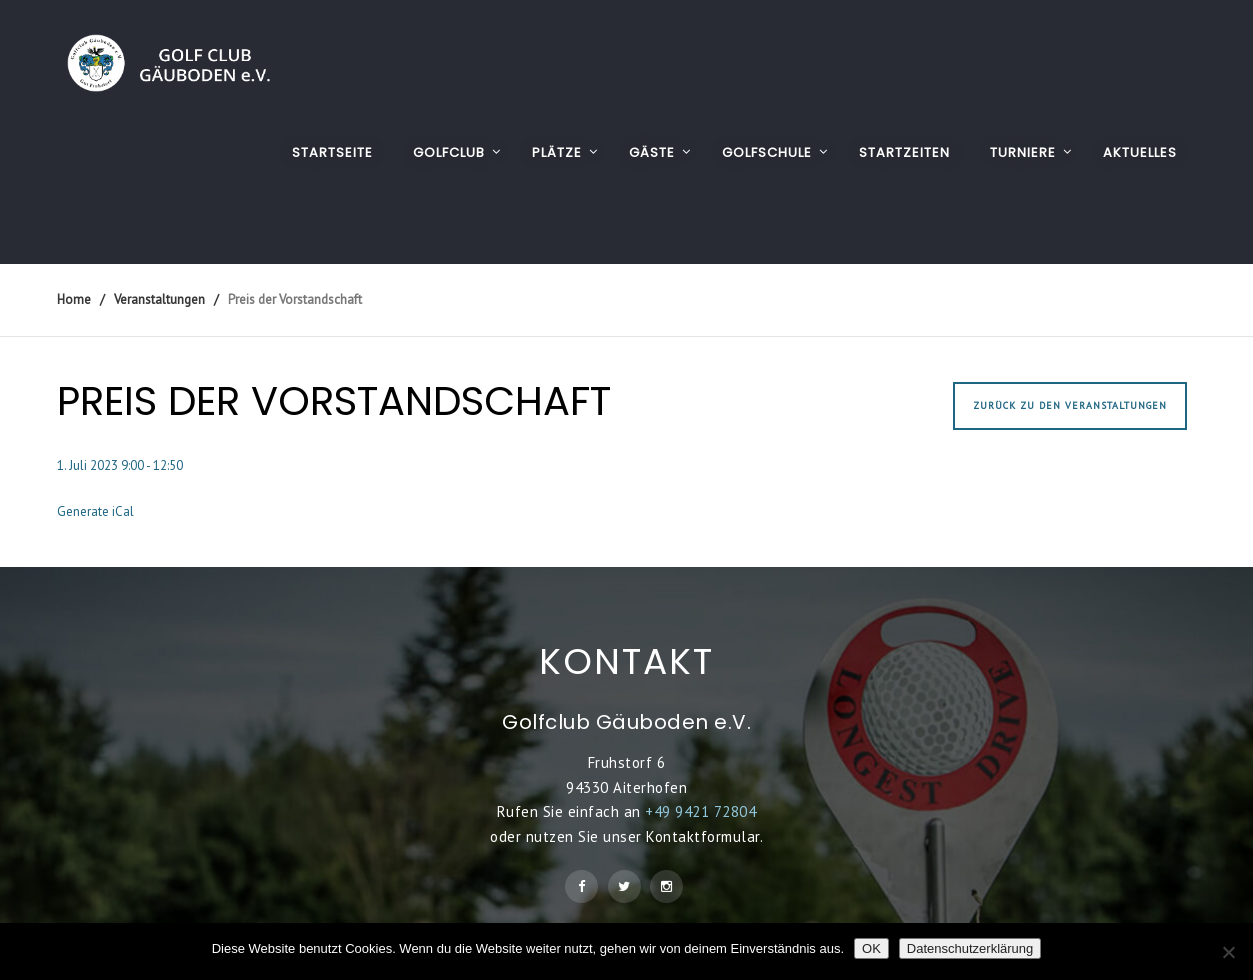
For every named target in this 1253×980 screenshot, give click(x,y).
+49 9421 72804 (700, 811)
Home (74, 299)
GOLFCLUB (449, 152)
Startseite (332, 152)
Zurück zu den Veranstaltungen (1070, 405)
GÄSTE (652, 152)
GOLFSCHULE (767, 152)
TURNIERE (1023, 152)
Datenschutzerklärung (970, 948)
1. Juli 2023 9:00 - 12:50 (120, 465)
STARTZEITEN (904, 152)
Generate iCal (95, 511)
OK (871, 948)
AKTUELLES (1140, 152)
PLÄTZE (557, 152)
